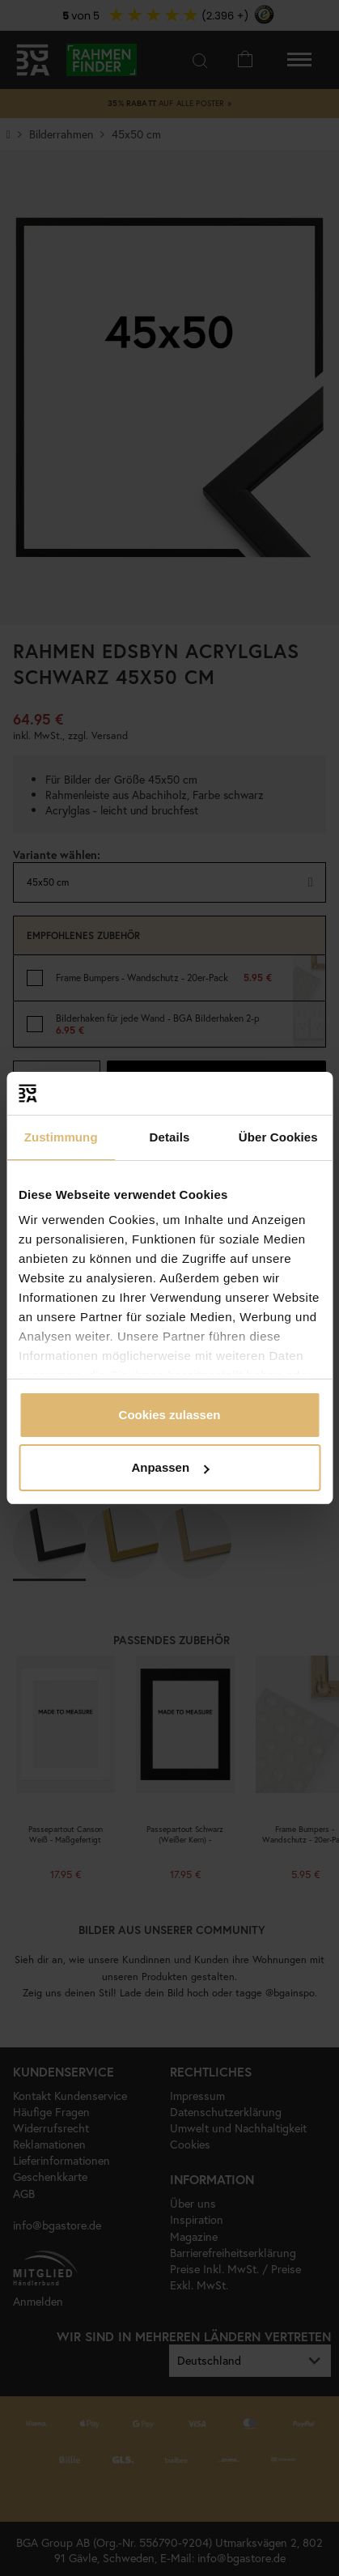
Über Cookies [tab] (278, 1137)
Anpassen (170, 1467)
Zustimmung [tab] (61, 1137)
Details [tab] (170, 1137)
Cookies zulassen (170, 1415)
